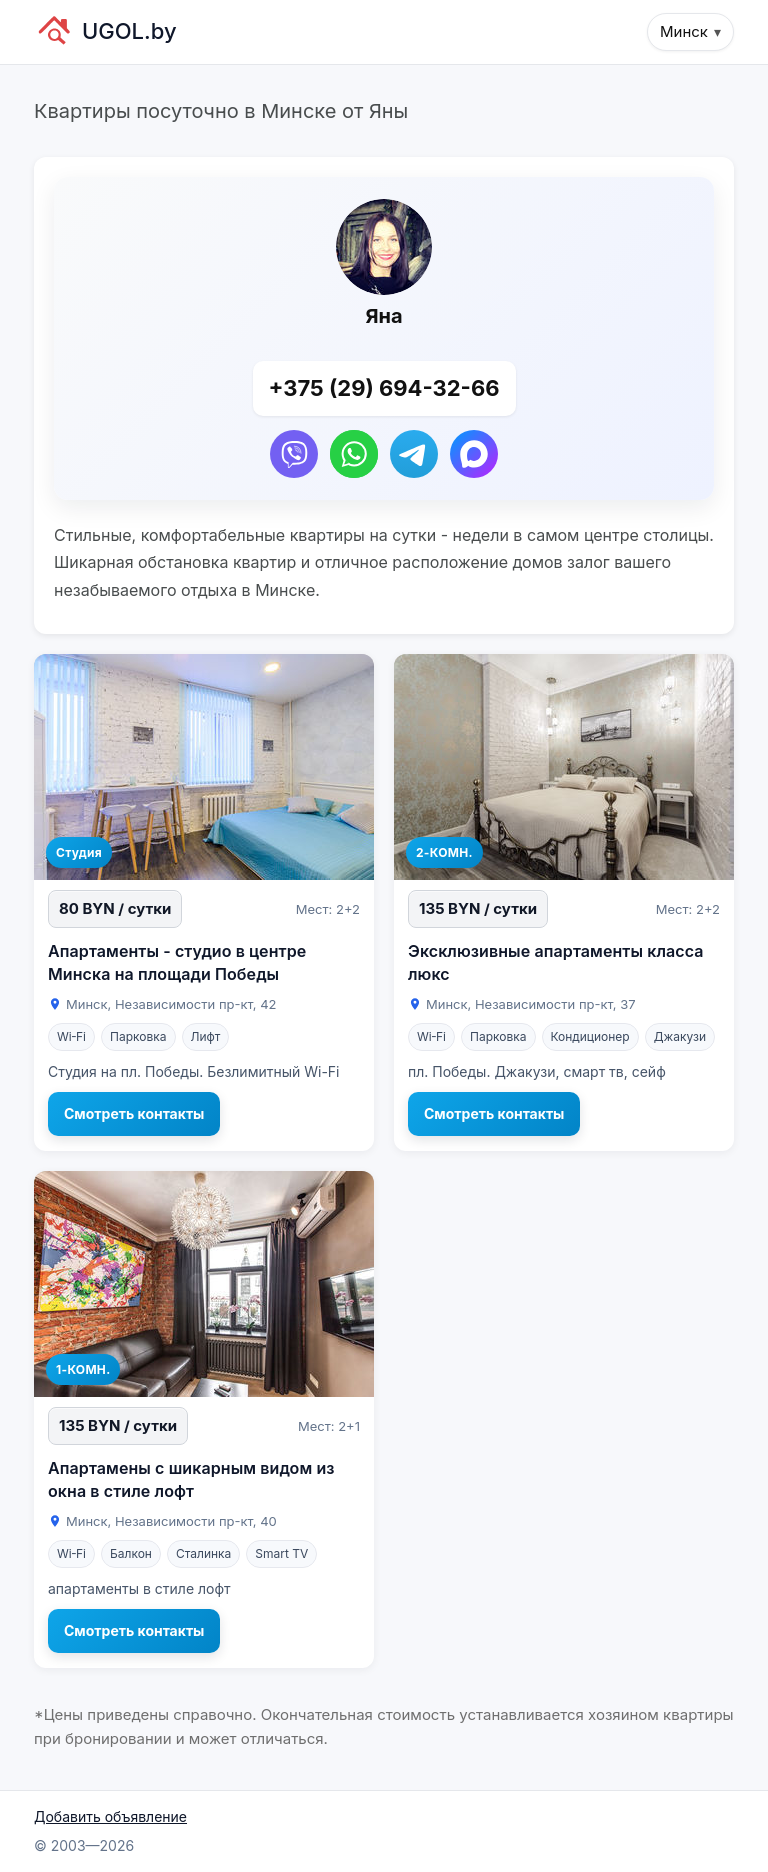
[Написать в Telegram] (414, 454)
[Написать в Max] (474, 454)
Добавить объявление (110, 1816)
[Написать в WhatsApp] (354, 454)
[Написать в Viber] (294, 454)
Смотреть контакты (134, 1113)
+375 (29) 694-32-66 (384, 388)
